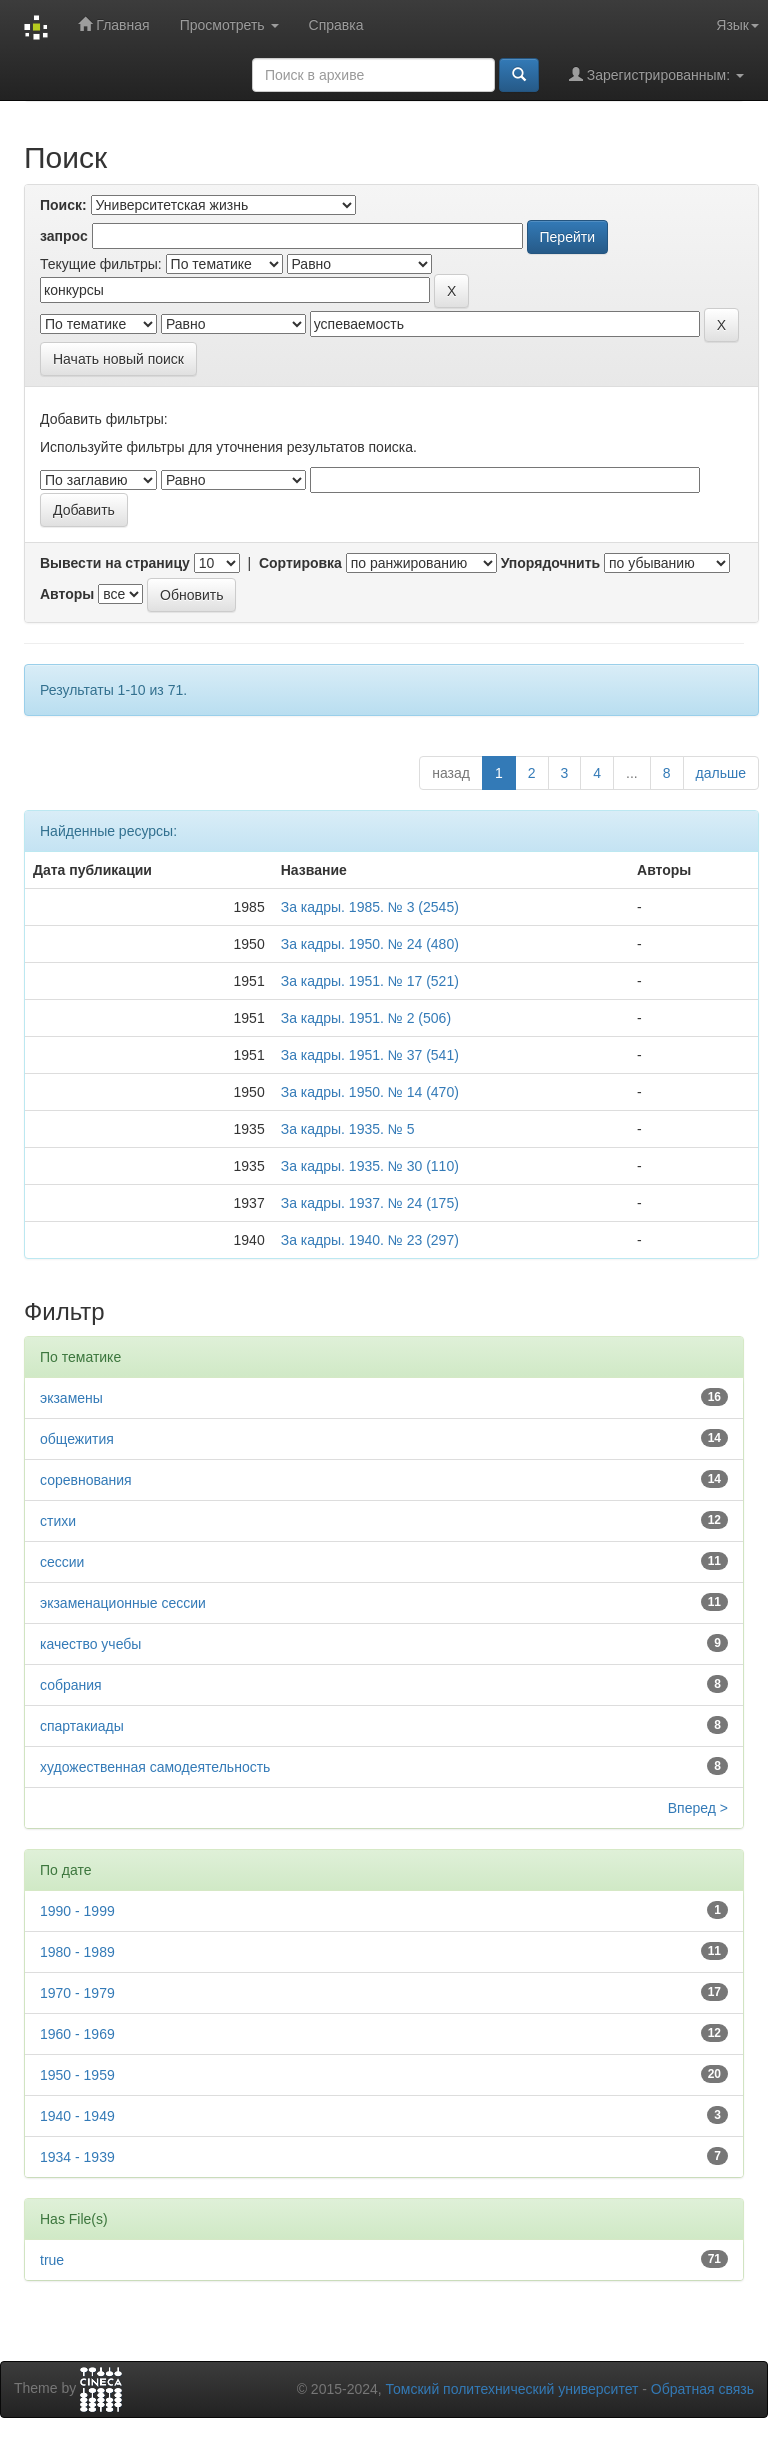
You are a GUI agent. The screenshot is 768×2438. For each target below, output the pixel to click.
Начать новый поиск (118, 359)
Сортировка (300, 563)
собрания (71, 1685)
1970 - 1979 (77, 1993)
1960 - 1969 (77, 2034)
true (52, 2260)
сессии (62, 1562)
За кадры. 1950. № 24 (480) (370, 944)
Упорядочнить (550, 563)
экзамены (71, 1398)
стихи (58, 1521)
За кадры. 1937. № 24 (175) (370, 1203)
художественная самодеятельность (155, 1767)
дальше (721, 773)
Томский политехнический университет (512, 2389)
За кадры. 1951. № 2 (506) (366, 1018)
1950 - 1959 (77, 2075)
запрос (64, 236)
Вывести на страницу (115, 563)
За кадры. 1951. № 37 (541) (370, 1055)
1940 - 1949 (77, 2116)
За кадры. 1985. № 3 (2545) (370, 907)
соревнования (86, 1480)
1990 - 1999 (77, 1911)
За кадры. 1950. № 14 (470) (370, 1092)
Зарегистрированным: (656, 74)
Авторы (67, 594)
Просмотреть (229, 25)
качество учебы (90, 1644)
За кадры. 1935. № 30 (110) (370, 1166)
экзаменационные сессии (123, 1603)
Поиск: (63, 205)
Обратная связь (702, 2389)
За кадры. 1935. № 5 (348, 1129)
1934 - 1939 (77, 2157)
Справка (336, 25)
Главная (113, 24)
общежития (77, 1439)
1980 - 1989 (77, 1952)
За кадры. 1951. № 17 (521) (370, 981)
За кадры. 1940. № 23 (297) (370, 1240)
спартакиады (82, 1726)
